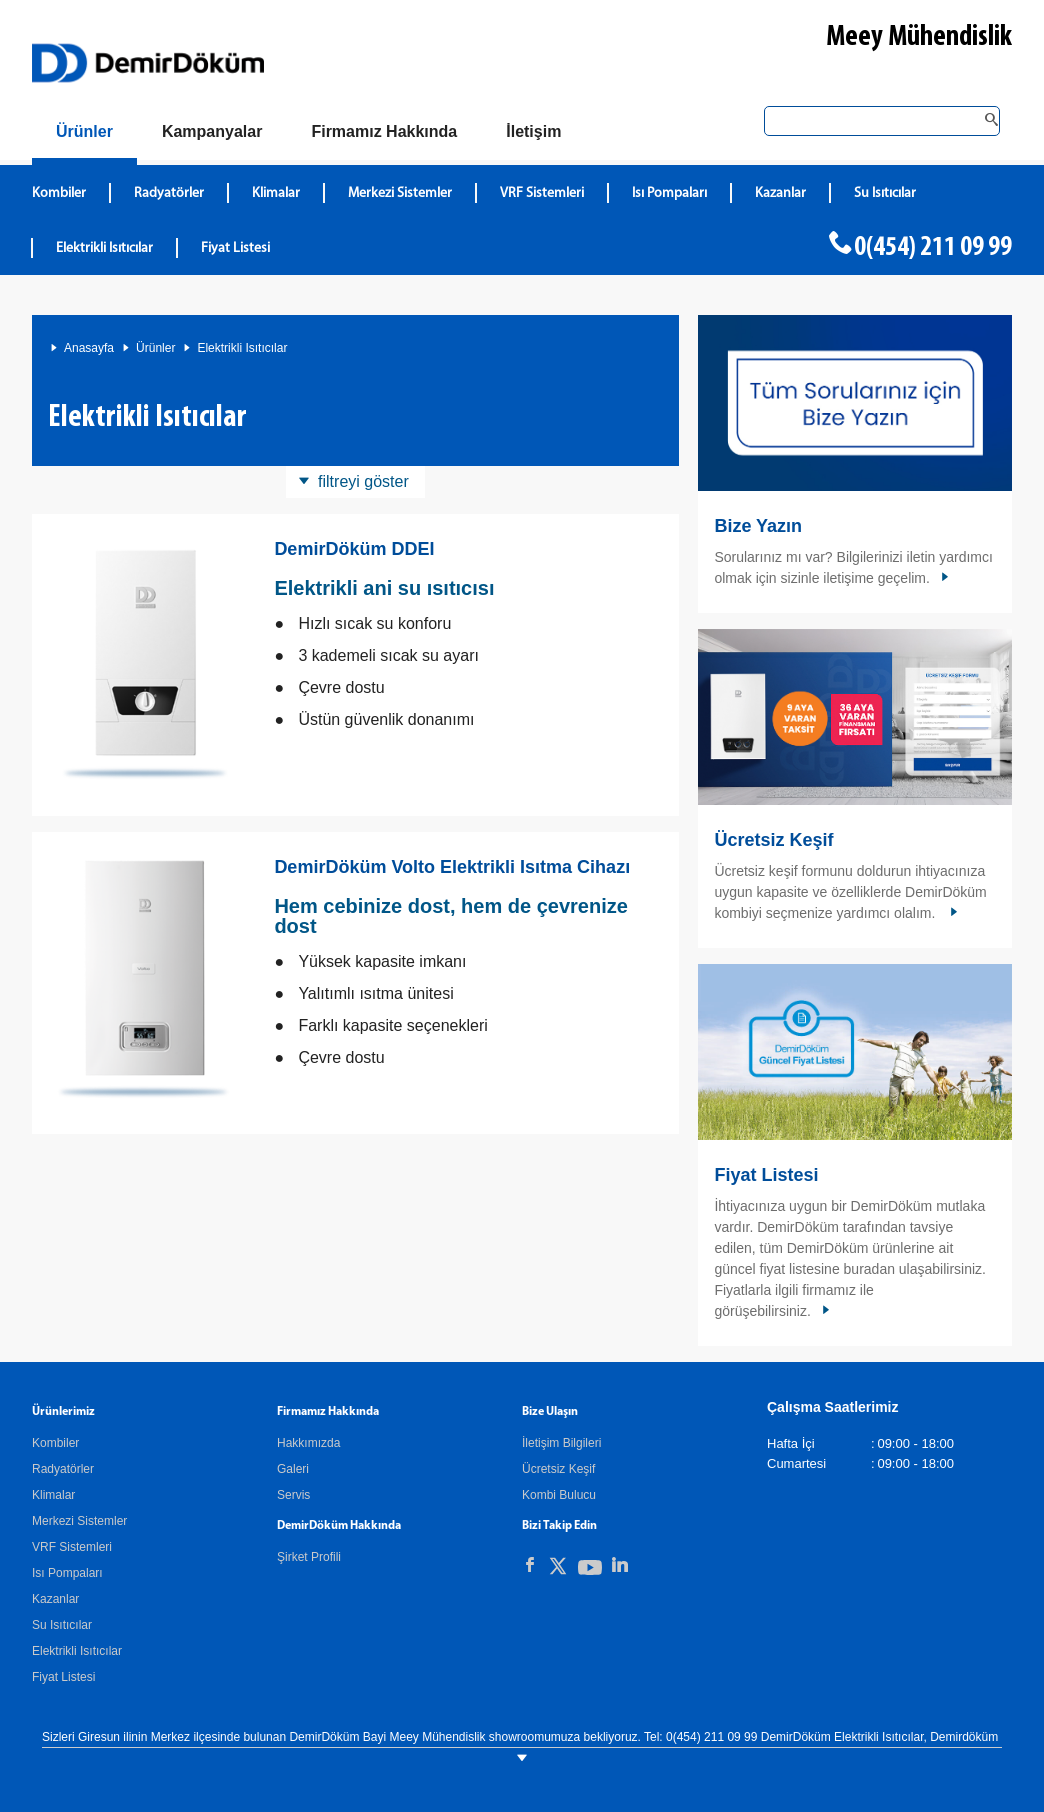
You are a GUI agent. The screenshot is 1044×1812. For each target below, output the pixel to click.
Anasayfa (89, 348)
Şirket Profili (309, 1557)
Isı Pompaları (67, 1573)
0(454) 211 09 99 (933, 248)
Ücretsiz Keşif (773, 840)
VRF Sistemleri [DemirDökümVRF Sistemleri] (542, 193)
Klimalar (53, 1495)
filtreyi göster (363, 481)
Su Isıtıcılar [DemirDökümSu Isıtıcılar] (885, 193)
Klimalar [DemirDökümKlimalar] (276, 193)
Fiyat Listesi (235, 248)
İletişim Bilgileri (561, 1443)
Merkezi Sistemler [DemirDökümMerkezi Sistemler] (400, 193)
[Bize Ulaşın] (533, 132)
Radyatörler (63, 1469)
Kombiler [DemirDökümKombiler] (59, 193)
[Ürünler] (84, 135)
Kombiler (55, 1443)
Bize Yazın (758, 526)
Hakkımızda (308, 1443)
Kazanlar (55, 1599)
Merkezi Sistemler (79, 1521)
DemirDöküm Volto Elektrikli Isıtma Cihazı (452, 867)
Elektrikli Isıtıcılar (242, 348)
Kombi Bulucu (559, 1495)
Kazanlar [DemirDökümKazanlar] (780, 193)
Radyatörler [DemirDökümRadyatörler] (169, 193)
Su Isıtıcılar (62, 1625)
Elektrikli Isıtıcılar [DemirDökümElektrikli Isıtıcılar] (104, 248)
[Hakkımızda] (384, 132)
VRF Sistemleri (72, 1547)
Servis (293, 1495)
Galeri (293, 1469)
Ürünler (155, 348)
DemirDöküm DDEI (354, 549)
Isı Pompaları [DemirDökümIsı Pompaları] (669, 193)
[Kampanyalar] (212, 132)
